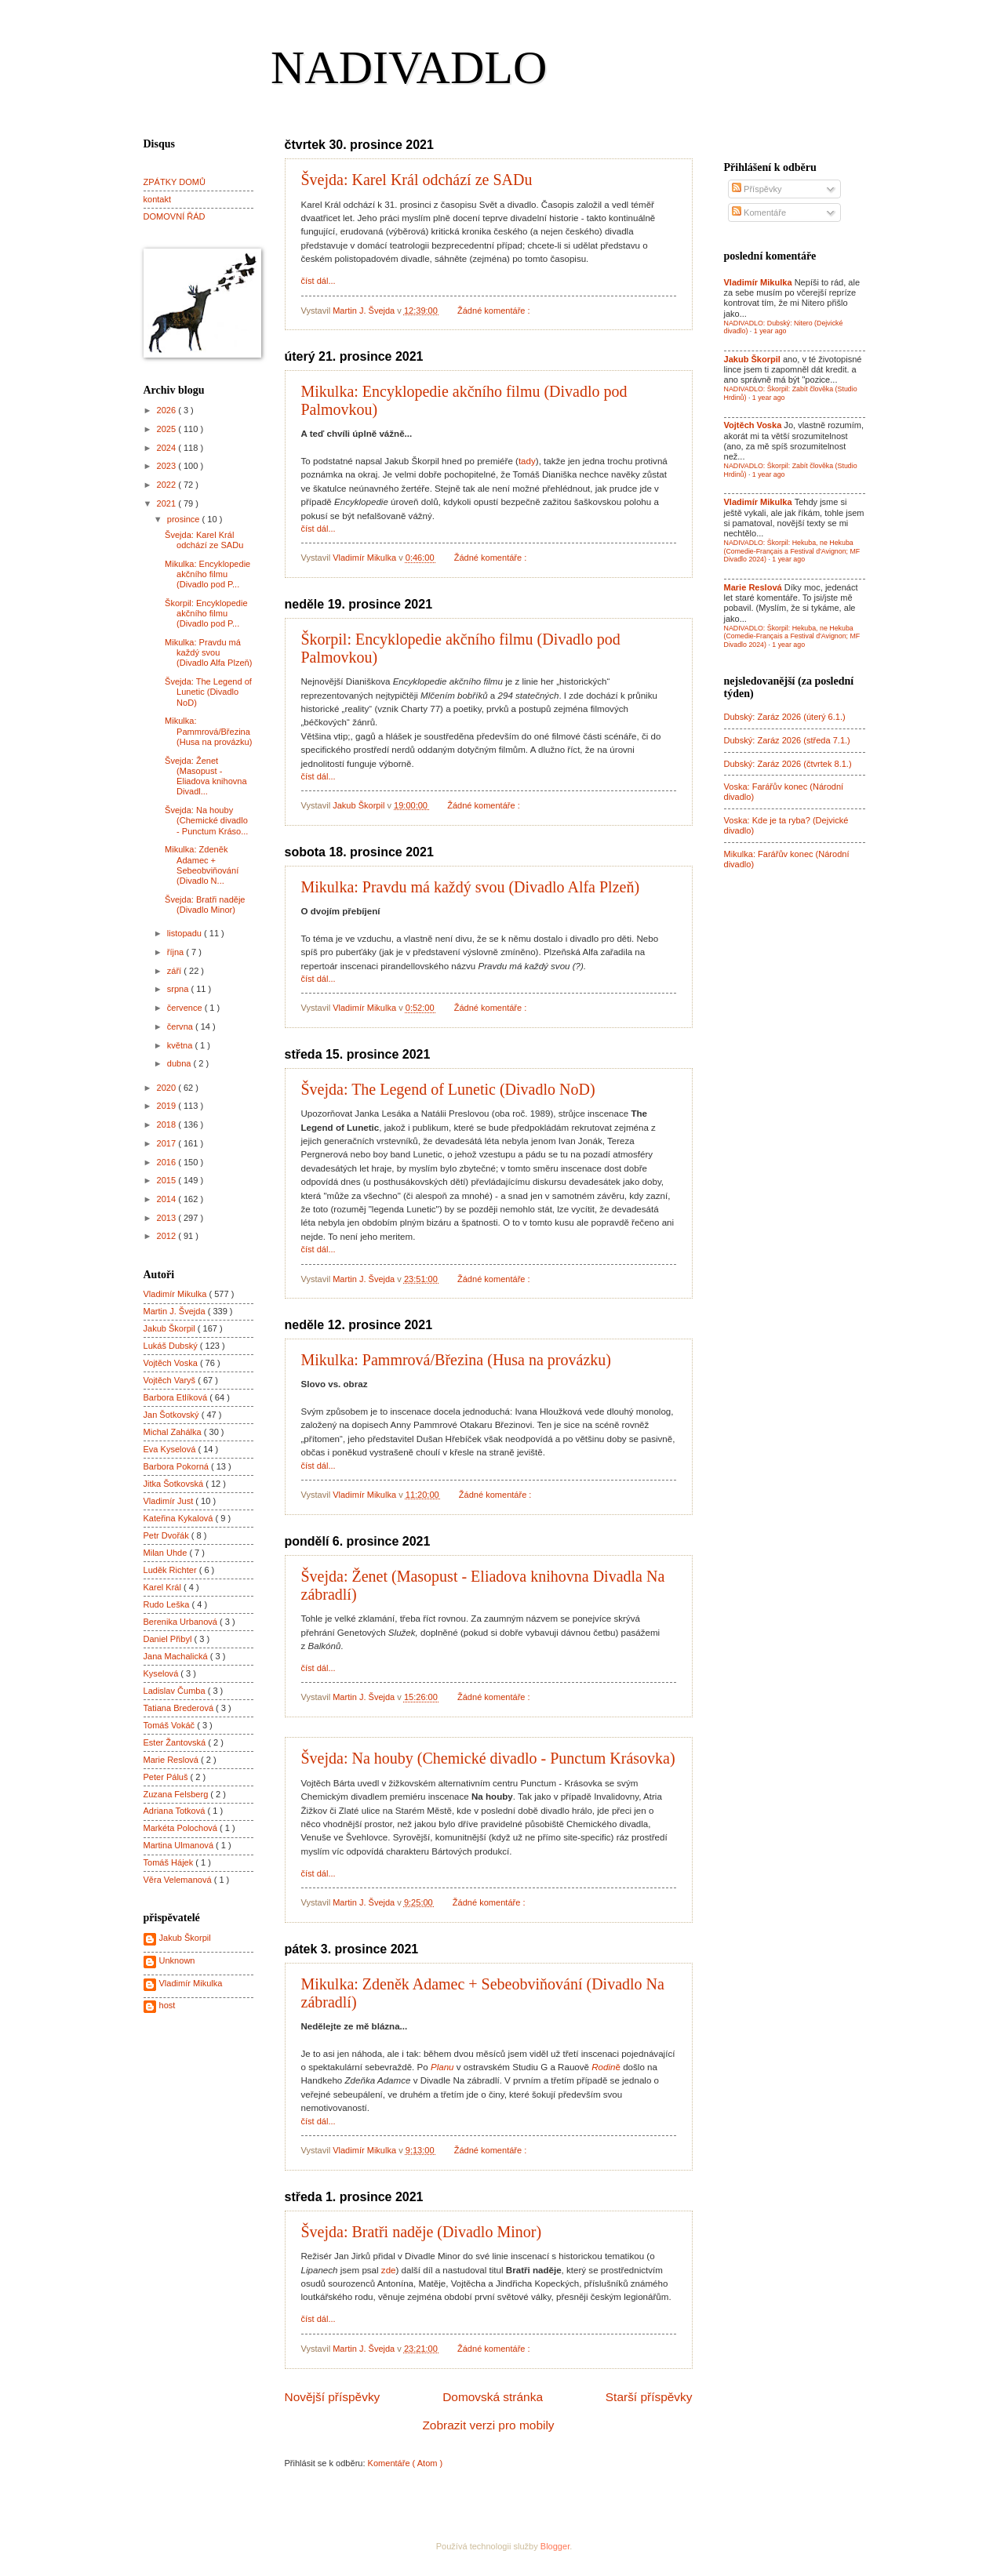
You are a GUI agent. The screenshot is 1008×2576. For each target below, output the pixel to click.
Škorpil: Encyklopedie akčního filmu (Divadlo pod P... (206, 613)
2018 (168, 1124)
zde (388, 2270)
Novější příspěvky (332, 2396)
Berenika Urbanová (182, 1621)
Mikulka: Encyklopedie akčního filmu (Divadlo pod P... (207, 574)
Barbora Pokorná (177, 1466)
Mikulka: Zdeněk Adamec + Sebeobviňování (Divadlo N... (201, 865)
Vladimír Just (170, 1501)
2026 (168, 410)
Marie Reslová (173, 1759)
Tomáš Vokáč (171, 1725)
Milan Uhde (167, 1552)
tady (527, 461)
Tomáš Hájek (170, 1862)
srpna (179, 989)
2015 (168, 1180)
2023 (168, 466)
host (167, 2005)
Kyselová (162, 1673)
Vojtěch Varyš (171, 1380)
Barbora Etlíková (177, 1397)
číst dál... (318, 280)
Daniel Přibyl (169, 1639)
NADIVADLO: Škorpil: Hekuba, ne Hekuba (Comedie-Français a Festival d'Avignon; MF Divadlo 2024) (792, 551)
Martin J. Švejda (176, 1311)
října (177, 952)
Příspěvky (757, 189)
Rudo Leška (168, 1604)
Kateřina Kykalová (180, 1518)
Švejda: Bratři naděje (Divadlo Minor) (421, 2231)
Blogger (555, 2546)
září (175, 971)
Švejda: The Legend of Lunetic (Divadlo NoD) (448, 1089)
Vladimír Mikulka (176, 1294)
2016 (168, 1162)
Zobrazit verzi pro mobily (488, 2425)
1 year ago (770, 331)
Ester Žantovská (176, 1742)
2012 (168, 1236)
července (186, 1007)
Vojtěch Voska (172, 1363)
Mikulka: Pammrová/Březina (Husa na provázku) (456, 1359)
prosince (184, 519)
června (181, 1026)
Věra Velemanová (179, 1879)
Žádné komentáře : (495, 310)
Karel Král (164, 1587)
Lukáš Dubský (172, 1345)
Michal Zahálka (174, 1432)
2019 (168, 1105)
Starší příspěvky (649, 2396)
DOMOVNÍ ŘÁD (175, 216)
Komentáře (759, 212)
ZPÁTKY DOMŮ (175, 182)
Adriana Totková (176, 1810)
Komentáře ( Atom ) (405, 2463)
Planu (442, 2067)
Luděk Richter (171, 1570)
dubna (180, 1063)
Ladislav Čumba (176, 1690)
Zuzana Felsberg (177, 1794)
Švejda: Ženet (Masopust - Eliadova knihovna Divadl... (206, 776)
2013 (168, 1218)
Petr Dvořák (167, 1535)
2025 (168, 429)
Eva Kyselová (171, 1449)
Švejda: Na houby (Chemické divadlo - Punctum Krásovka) (488, 1758)
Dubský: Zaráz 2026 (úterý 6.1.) (785, 716)
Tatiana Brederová (180, 1708)
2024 (168, 447)
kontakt (158, 199)
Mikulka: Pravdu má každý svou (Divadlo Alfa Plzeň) (470, 887)
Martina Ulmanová (180, 1845)
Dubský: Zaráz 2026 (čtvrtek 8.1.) (788, 763)
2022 (168, 484)
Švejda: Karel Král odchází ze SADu (417, 179)
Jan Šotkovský (173, 1414)
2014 (168, 1199)
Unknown (177, 1960)
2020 (168, 1087)
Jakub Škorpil (171, 1328)
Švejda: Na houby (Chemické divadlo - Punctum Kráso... (206, 820)
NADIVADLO (409, 67)
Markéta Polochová (182, 1828)
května (181, 1045)
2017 (168, 1143)
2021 (168, 503)
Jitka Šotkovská (175, 1483)
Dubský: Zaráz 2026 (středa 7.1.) (787, 740)
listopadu (185, 933)
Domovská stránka (492, 2396)
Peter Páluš (167, 1777)
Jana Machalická (177, 1656)
